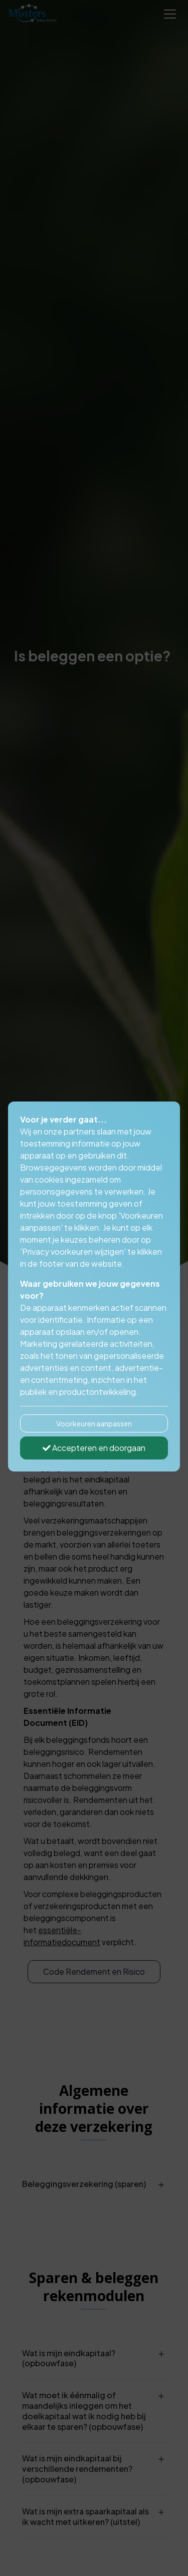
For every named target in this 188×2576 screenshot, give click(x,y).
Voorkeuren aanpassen (94, 1423)
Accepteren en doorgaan (94, 1447)
